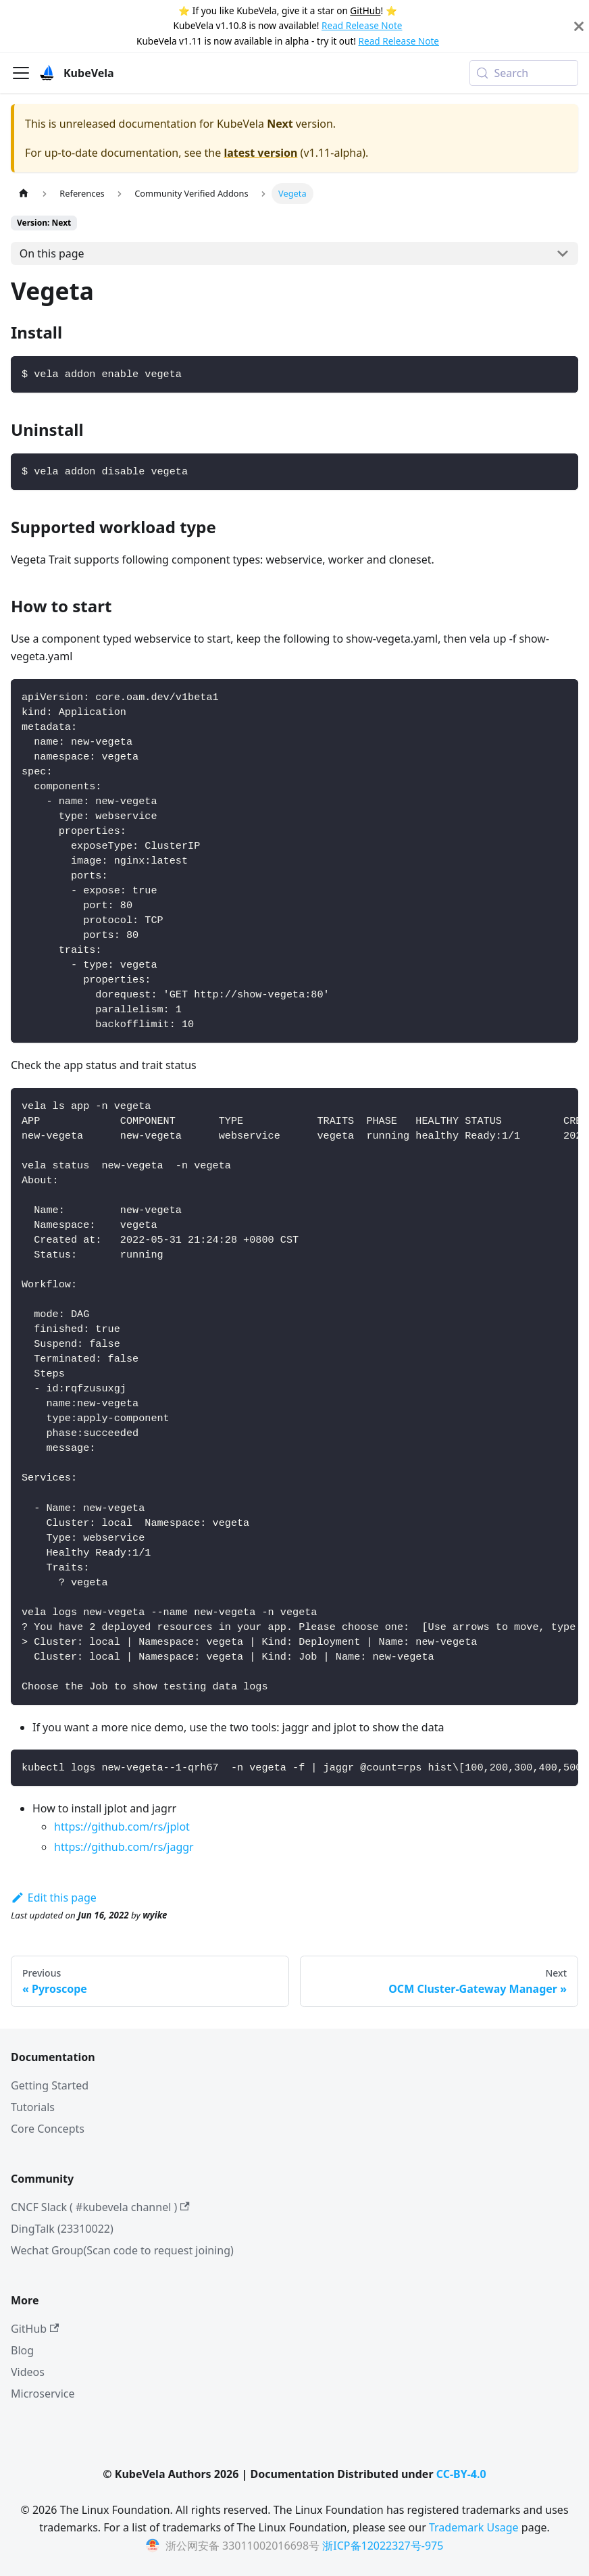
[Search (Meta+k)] (523, 73)
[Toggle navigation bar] (21, 73)
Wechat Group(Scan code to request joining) (122, 2250)
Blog (22, 2350)
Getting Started (49, 2085)
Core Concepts (47, 2128)
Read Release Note (362, 25)
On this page (52, 253)
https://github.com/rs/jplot (122, 1826)
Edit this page (54, 1897)
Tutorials (33, 2107)
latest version (260, 152)
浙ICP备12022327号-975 (382, 2545)
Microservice (43, 2393)
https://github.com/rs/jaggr (124, 1846)
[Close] (579, 26)
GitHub (365, 10)
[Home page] (23, 193)
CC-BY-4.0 (461, 2474)
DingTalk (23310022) (62, 2228)
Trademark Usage (474, 2527)
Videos (28, 2371)
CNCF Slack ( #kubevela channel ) (100, 2207)
